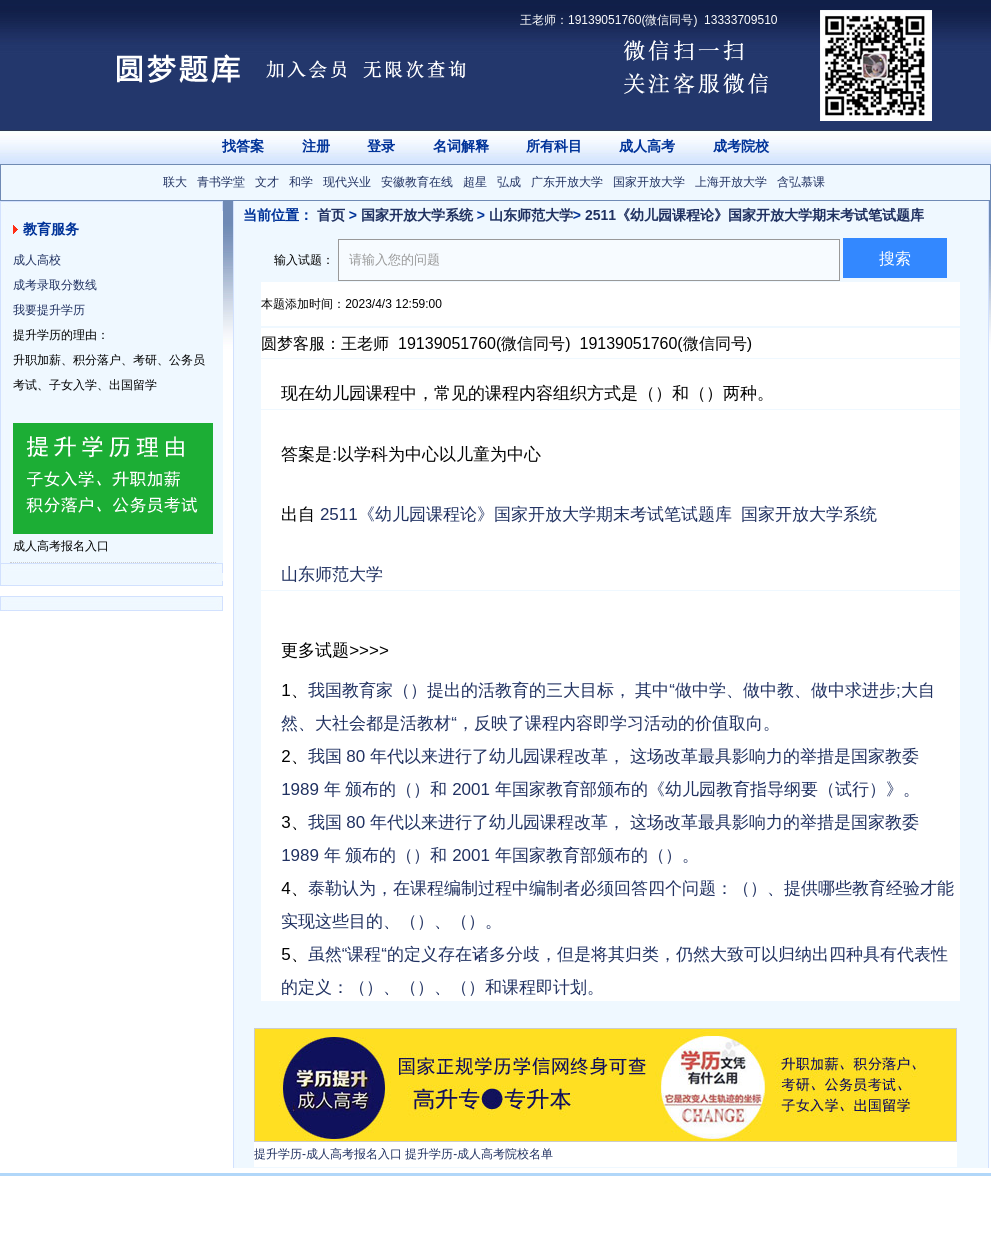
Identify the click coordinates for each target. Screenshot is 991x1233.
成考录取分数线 (55, 285)
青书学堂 (221, 182)
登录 (381, 146)
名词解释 (461, 146)
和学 (301, 182)
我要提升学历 (49, 310)
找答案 (243, 146)
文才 (267, 182)
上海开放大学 (731, 182)
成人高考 (647, 146)
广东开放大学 (567, 182)
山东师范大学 (531, 215)
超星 (475, 182)
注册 (316, 146)
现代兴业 (347, 182)
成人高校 (37, 260)
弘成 (509, 182)
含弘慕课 (801, 182)
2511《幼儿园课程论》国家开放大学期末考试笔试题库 (754, 215)
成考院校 (741, 146)
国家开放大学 (649, 182)
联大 (175, 182)
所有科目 (554, 146)
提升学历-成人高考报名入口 (328, 1154)
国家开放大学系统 (417, 215)
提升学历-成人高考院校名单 (479, 1154)
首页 (331, 215)
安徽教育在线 (417, 182)
